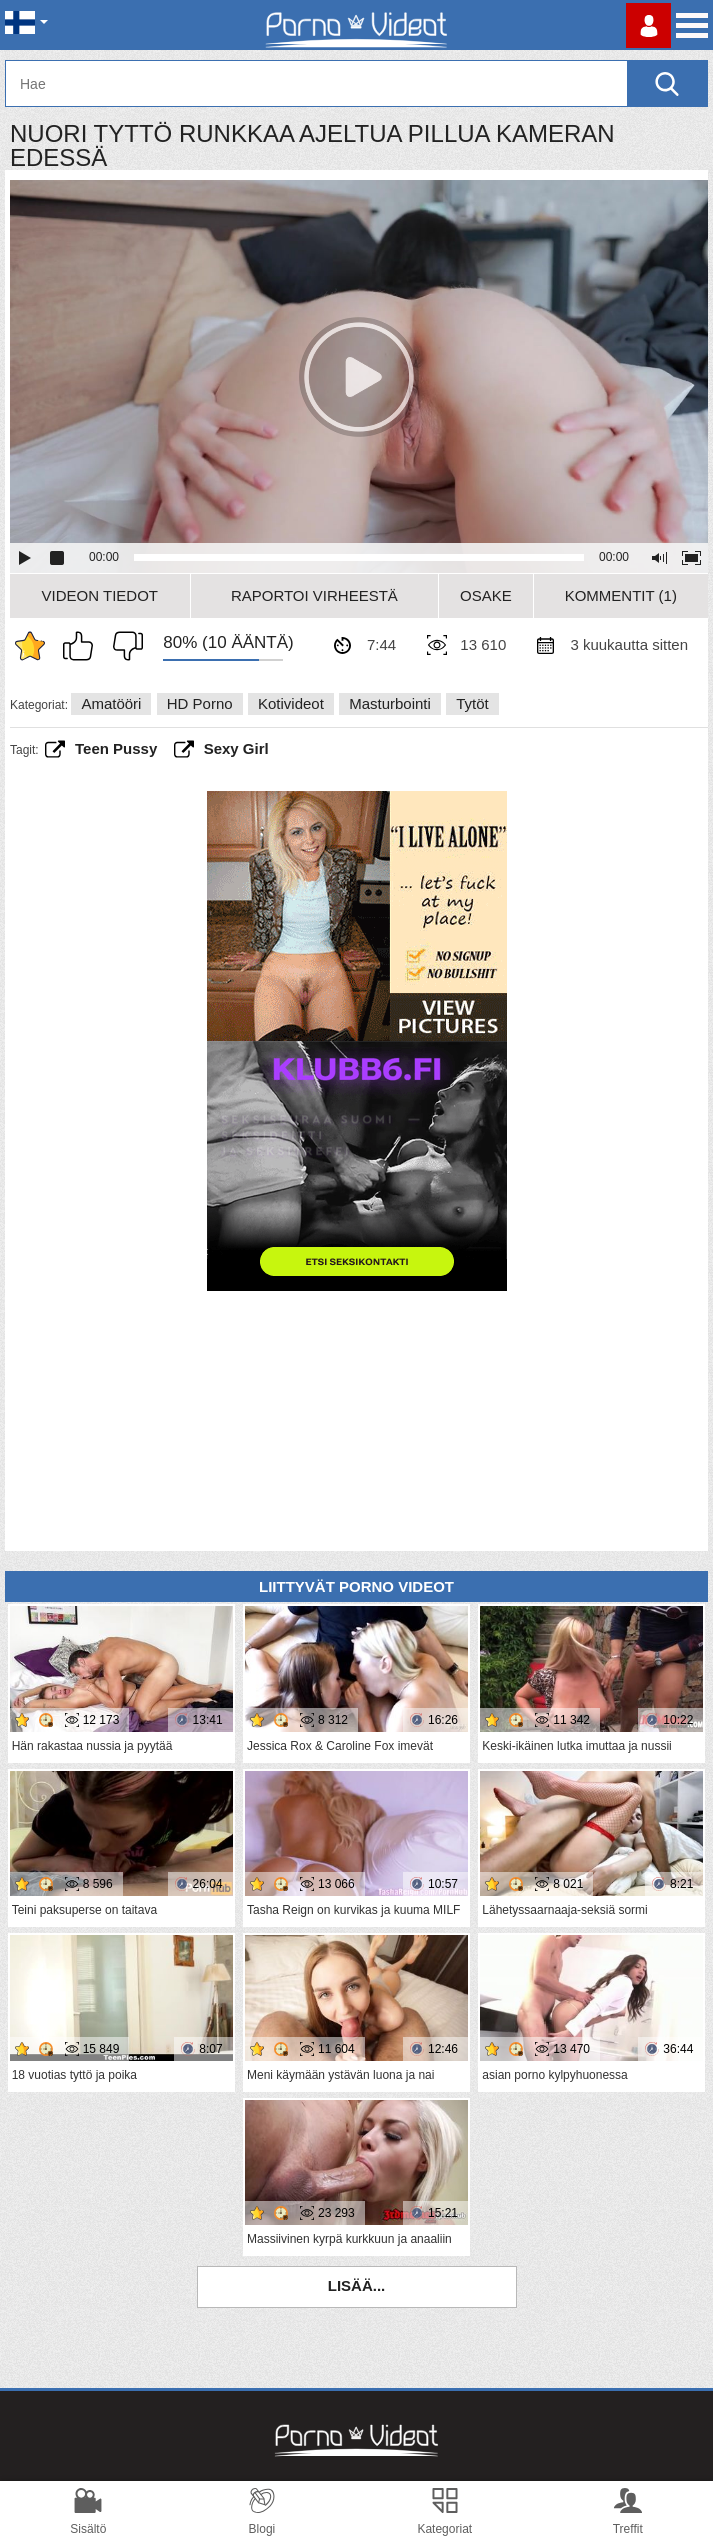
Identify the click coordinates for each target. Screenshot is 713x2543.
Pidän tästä (83, 646)
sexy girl (236, 748)
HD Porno (200, 703)
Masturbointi (390, 703)
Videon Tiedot (100, 595)
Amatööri (111, 703)
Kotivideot (291, 703)
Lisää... (357, 2285)
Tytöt (472, 703)
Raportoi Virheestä (314, 595)
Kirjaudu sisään (648, 25)
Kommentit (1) (621, 595)
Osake (486, 595)
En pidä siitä (123, 646)
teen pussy (116, 748)
